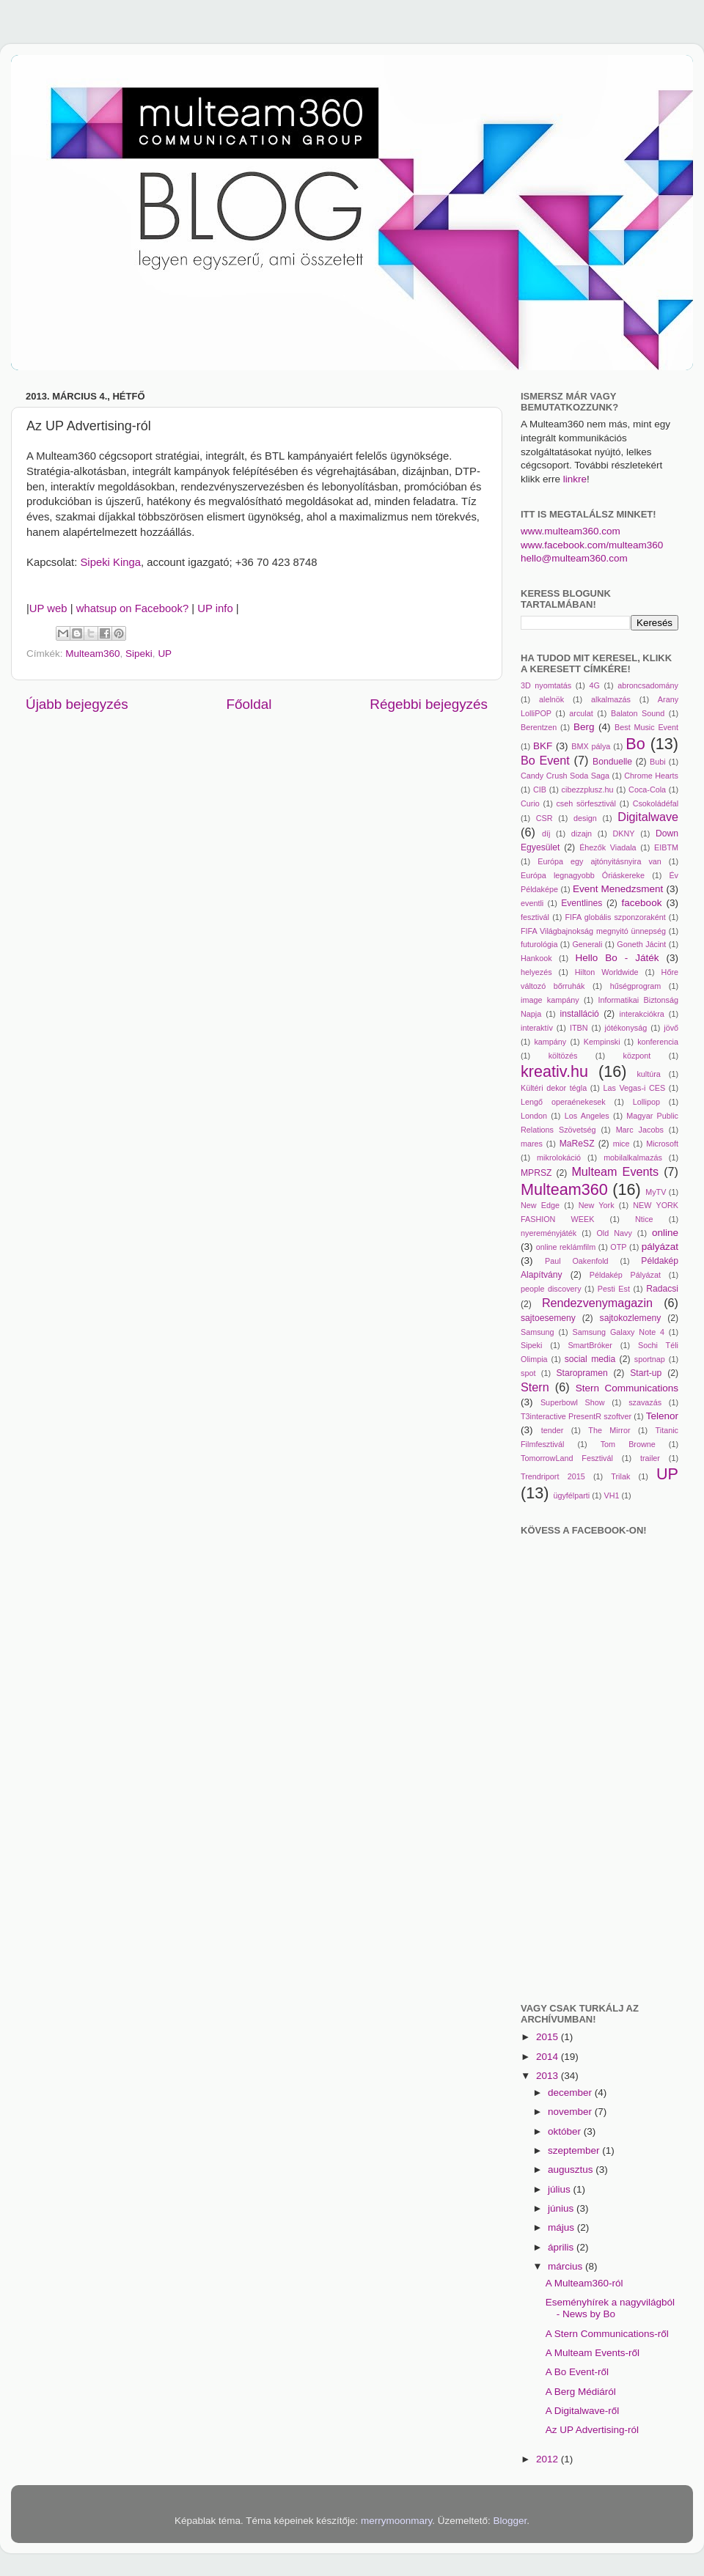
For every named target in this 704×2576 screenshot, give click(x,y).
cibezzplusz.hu (588, 789)
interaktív (537, 1027)
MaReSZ (577, 1143)
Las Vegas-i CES (634, 1087)
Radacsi (662, 1289)
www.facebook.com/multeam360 (592, 545)
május (562, 2227)
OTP (618, 1247)
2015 (548, 2036)
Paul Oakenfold (577, 1260)
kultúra (648, 1074)
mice (621, 1143)
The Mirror (609, 1430)
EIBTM (666, 847)
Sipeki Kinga (110, 562)
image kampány (550, 1000)
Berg (584, 726)
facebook (642, 902)
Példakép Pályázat (625, 1274)
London (534, 1115)
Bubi (658, 761)
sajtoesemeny (548, 1318)
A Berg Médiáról (581, 2391)
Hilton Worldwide (607, 972)
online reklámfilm (565, 1247)
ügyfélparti (571, 1495)
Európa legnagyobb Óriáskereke (583, 875)
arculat (581, 713)
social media (590, 1359)
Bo (635, 744)
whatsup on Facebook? (132, 608)
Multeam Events (615, 1171)
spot (528, 1373)
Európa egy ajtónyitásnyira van (599, 861)
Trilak (620, 1476)
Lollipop (646, 1101)
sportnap (649, 1359)
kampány (550, 1041)
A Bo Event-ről (577, 2371)
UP (165, 653)
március (566, 2266)
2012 (548, 2459)
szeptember (575, 2150)
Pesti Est (614, 1288)
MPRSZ (536, 1173)
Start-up (645, 1373)
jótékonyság (626, 1027)
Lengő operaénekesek (563, 1101)
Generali (587, 944)
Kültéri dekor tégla (554, 1087)
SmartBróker (590, 1345)
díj (546, 833)
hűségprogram (635, 986)
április (562, 2247)
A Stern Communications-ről (607, 2333)
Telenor (662, 1415)
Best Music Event (646, 727)
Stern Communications (627, 1388)
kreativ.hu (554, 1071)
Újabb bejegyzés (77, 704)
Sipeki (139, 653)
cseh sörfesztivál (586, 803)
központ (637, 1055)
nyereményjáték (548, 1233)
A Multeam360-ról (584, 2283)
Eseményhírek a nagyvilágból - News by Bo (610, 2308)
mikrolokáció (559, 1157)
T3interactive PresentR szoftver (576, 1416)
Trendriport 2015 (553, 1476)
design (585, 818)
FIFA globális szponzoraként (615, 917)
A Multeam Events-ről (592, 2352)
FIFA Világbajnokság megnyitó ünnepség (593, 931)
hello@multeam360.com (574, 558)
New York (597, 1205)
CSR (544, 818)
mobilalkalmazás (633, 1157)
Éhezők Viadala (607, 847)
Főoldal (249, 704)
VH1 (611, 1495)
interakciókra (642, 1013)
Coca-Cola (647, 789)
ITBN (579, 1027)
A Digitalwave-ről (583, 2410)
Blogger (510, 2520)
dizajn (581, 833)
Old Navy (613, 1233)
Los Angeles (587, 1115)
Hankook (536, 958)
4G (594, 685)
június (562, 2208)
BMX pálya (590, 746)
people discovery (551, 1288)
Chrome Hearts (651, 775)
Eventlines (581, 903)
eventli (532, 903)
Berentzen (539, 727)
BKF (542, 745)
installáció (579, 1014)
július (560, 2189)
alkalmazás (611, 699)
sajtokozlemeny (630, 1318)
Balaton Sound (637, 713)
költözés (563, 1055)
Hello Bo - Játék (617, 957)
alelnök (551, 699)
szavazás (644, 1402)
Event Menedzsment (618, 888)
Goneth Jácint (641, 944)
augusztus (571, 2169)
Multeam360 (92, 653)
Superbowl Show (572, 1402)
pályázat (660, 1246)
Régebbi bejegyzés (429, 704)
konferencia (657, 1041)
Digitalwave (647, 816)
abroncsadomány (647, 685)
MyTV (655, 1192)
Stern (535, 1387)
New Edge (540, 1205)
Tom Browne (628, 1444)
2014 (548, 2056)
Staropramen (582, 1373)
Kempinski (602, 1041)
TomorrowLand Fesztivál (567, 1458)
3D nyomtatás (546, 685)
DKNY (624, 833)
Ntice (644, 1219)
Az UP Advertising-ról (592, 2429)
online (665, 1232)
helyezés (536, 972)
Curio (530, 803)
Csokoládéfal (655, 803)
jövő (671, 1027)
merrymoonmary (396, 2520)
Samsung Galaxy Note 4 (618, 1332)
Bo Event (545, 760)
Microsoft (662, 1143)
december (571, 2092)
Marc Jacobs (640, 1129)
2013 (548, 2075)
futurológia (539, 944)
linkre (575, 479)
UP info (214, 608)
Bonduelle (612, 762)
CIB (539, 789)
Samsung (537, 1332)
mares (532, 1143)
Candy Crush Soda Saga (565, 775)
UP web (48, 608)
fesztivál (535, 917)
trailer (650, 1458)
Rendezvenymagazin (597, 1302)
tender (552, 1430)
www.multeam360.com (570, 531)
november (571, 2111)
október (566, 2131)
